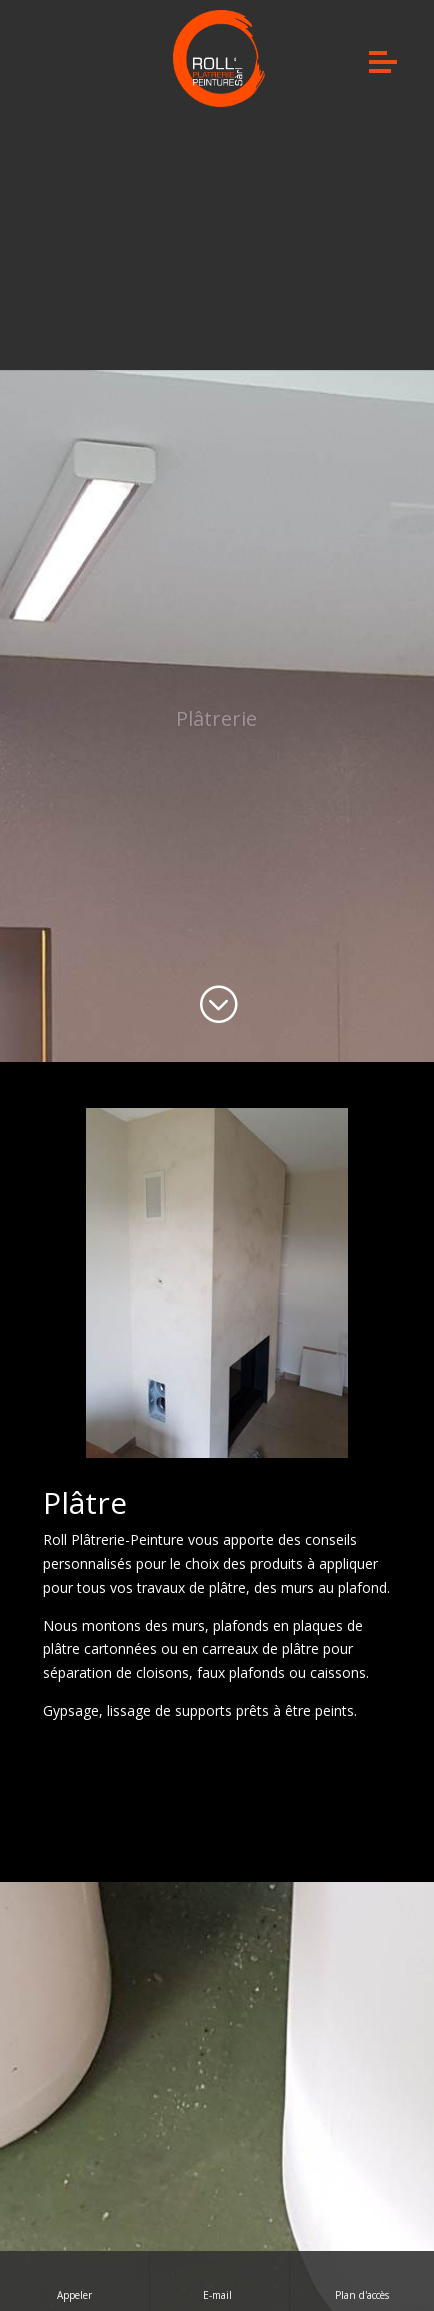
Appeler (74, 2280)
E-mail (219, 2280)
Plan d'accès (362, 2280)
